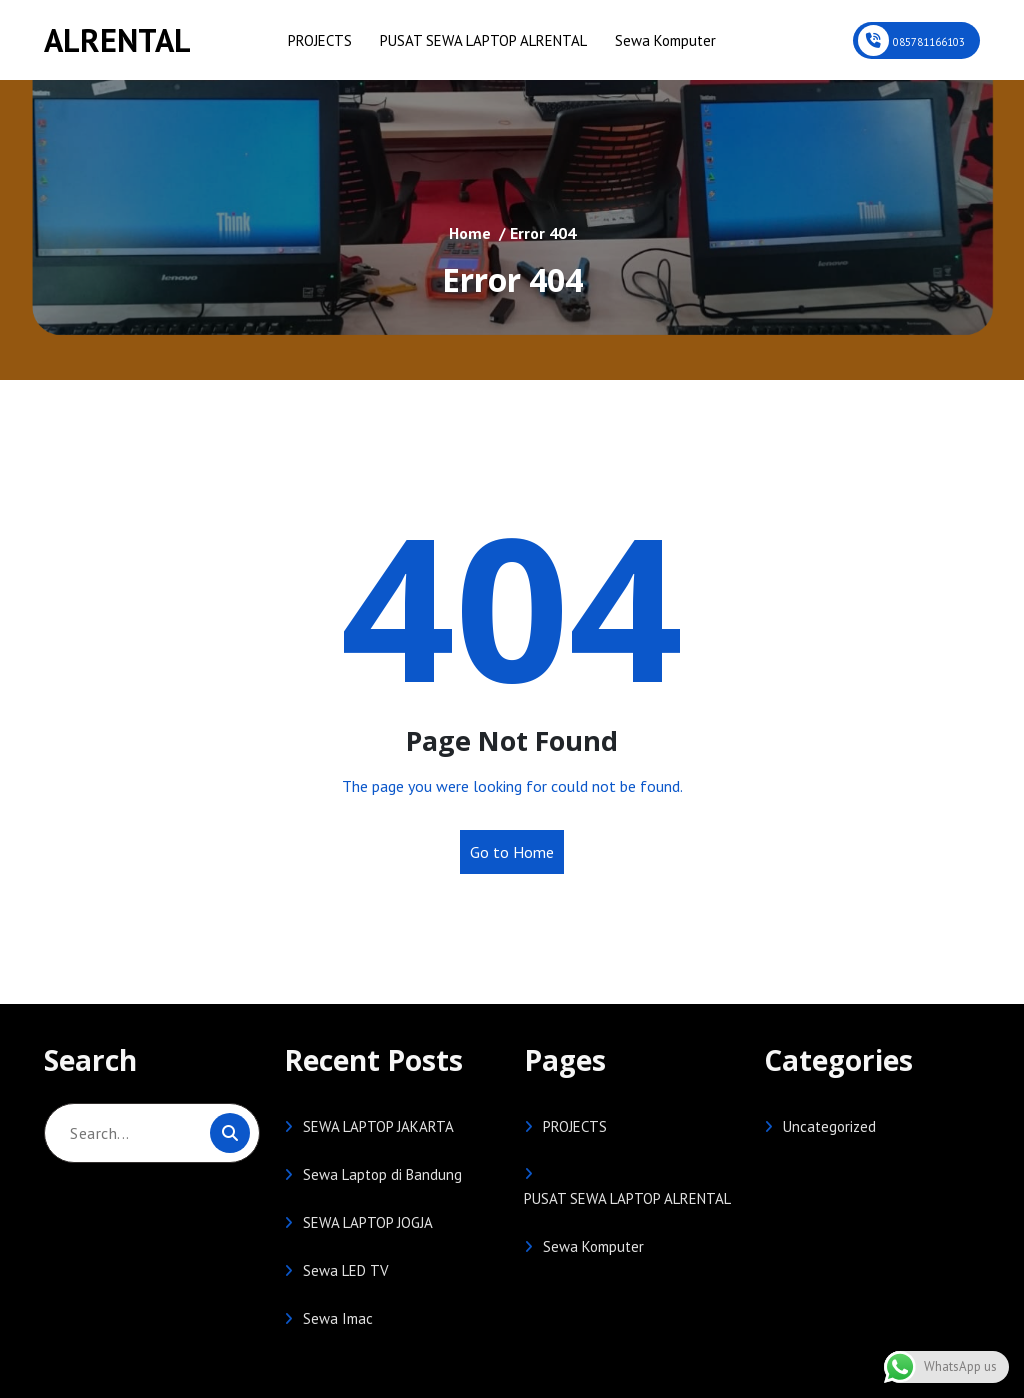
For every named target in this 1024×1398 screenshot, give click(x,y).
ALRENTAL (117, 40)
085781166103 (929, 42)
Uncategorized (829, 1126)
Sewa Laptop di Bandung (382, 1174)
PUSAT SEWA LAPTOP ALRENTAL (483, 40)
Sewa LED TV (346, 1270)
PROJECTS (320, 40)
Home (470, 233)
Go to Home (512, 852)
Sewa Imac (338, 1318)
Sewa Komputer (665, 40)
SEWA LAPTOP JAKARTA (378, 1126)
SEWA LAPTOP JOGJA (368, 1222)
